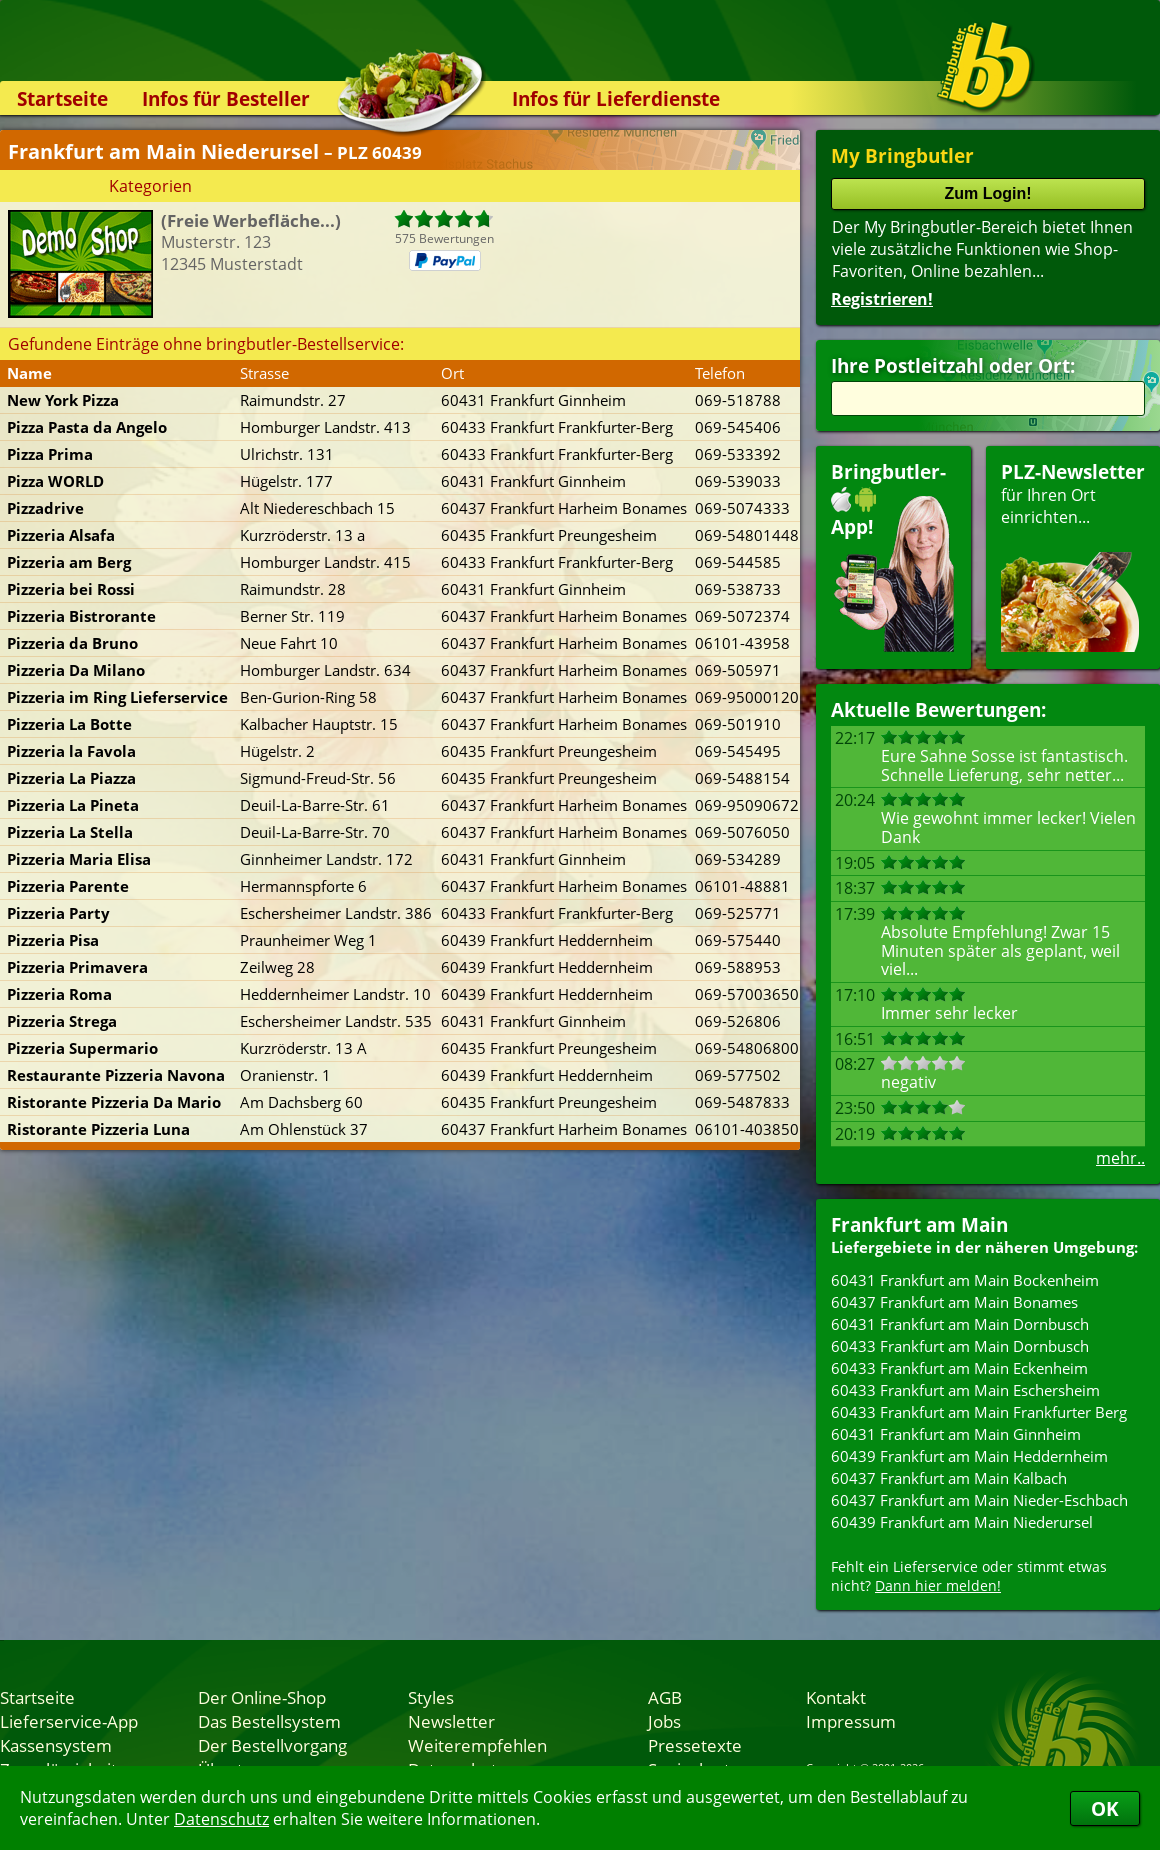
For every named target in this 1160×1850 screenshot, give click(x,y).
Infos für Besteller (226, 98)
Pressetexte (695, 1745)
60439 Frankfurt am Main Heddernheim (969, 1456)
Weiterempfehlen (477, 1745)
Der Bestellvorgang (272, 1745)
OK (1105, 1808)
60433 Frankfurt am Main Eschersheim (965, 1390)
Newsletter (451, 1721)
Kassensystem (56, 1745)
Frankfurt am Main (919, 1224)
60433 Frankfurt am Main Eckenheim (959, 1368)
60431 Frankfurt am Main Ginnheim (956, 1434)
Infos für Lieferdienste (616, 98)
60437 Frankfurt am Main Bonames (954, 1302)
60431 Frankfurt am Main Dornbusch (960, 1324)
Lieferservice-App (69, 1721)
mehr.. (1120, 1158)
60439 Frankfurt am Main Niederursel (962, 1522)
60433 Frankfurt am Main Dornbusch (960, 1346)
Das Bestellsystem (269, 1721)
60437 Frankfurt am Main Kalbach (949, 1478)
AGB (665, 1697)
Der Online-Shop (262, 1697)
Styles (431, 1697)
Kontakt (836, 1697)
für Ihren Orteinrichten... (1073, 555)
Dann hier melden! (938, 1585)
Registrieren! (882, 299)
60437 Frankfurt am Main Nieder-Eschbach (979, 1500)
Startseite (62, 98)
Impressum (851, 1721)
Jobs (664, 1721)
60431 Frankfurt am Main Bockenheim (965, 1280)
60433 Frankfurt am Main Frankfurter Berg (979, 1412)
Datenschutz (221, 1819)
